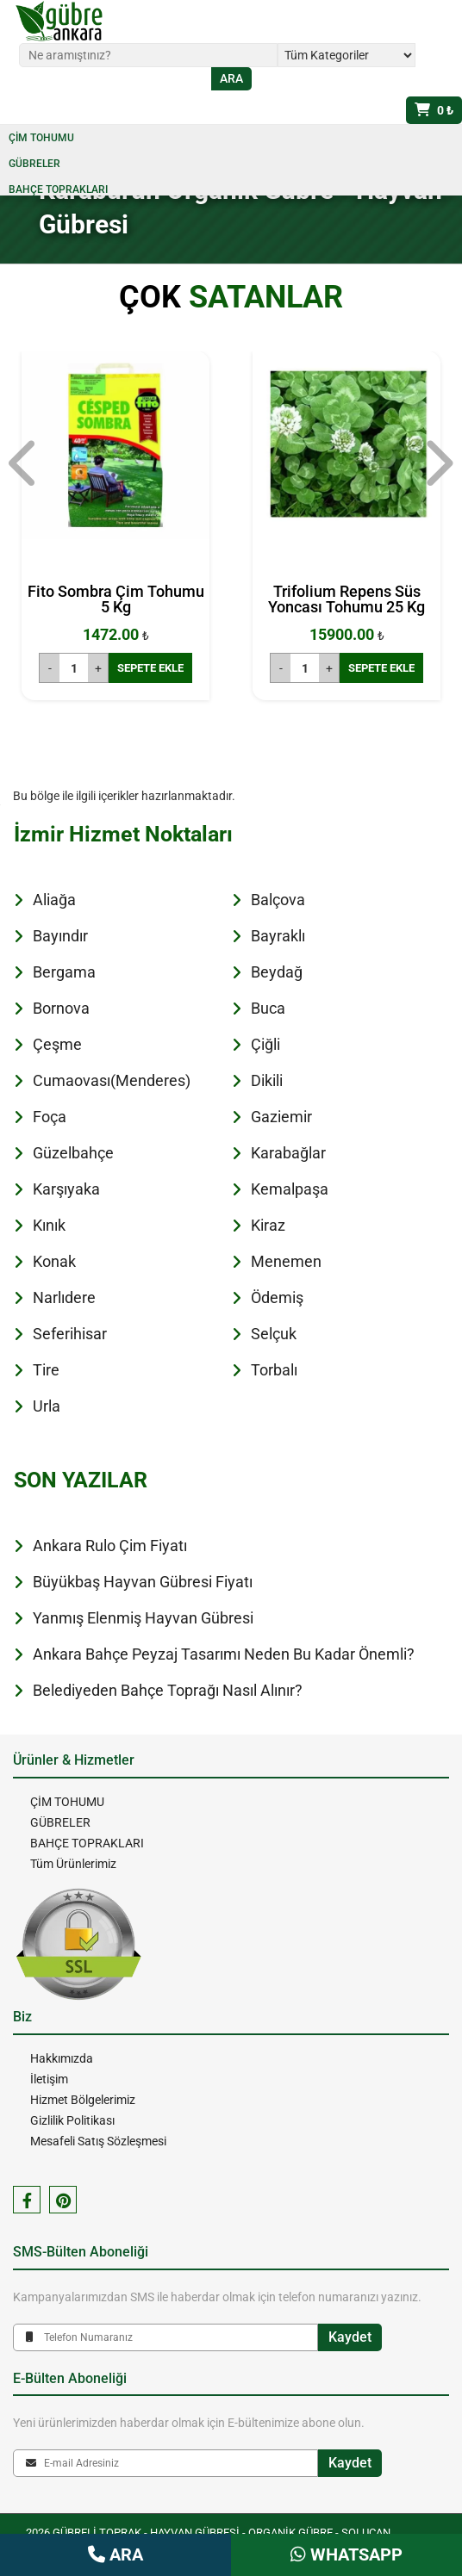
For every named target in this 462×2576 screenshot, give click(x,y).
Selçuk (274, 1334)
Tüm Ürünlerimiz (73, 1864)
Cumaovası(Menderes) (111, 1080)
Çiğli (265, 1044)
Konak (54, 1261)
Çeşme (57, 1044)
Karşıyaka (66, 1189)
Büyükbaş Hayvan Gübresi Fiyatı (143, 1582)
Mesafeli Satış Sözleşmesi (98, 2141)
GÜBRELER (34, 164)
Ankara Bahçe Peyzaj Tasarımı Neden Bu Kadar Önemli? (224, 1654)
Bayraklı (278, 936)
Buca (268, 1008)
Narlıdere (64, 1297)
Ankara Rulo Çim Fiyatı (110, 1545)
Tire (46, 1370)
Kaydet (349, 2337)
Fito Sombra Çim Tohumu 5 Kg (116, 599)
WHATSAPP (346, 2554)
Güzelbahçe (73, 1153)
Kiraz (268, 1225)
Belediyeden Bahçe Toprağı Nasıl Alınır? (168, 1690)
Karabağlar (288, 1153)
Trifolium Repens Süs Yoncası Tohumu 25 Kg (346, 599)
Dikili (267, 1080)
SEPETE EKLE (150, 667)
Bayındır (60, 936)
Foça (49, 1117)
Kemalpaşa (289, 1189)
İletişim (49, 2079)
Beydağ (277, 972)
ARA (115, 2554)
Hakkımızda (61, 2058)
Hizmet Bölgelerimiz (82, 2100)
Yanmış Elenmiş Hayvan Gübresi (143, 1618)
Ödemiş (277, 1297)
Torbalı (274, 1370)
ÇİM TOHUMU (41, 138)
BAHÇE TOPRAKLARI (58, 189)
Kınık (49, 1225)
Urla (46, 1406)
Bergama (64, 972)
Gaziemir (281, 1117)
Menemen (286, 1261)
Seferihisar (70, 1334)
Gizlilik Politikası (72, 2120)
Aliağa (54, 900)
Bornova (61, 1008)
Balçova (278, 900)
